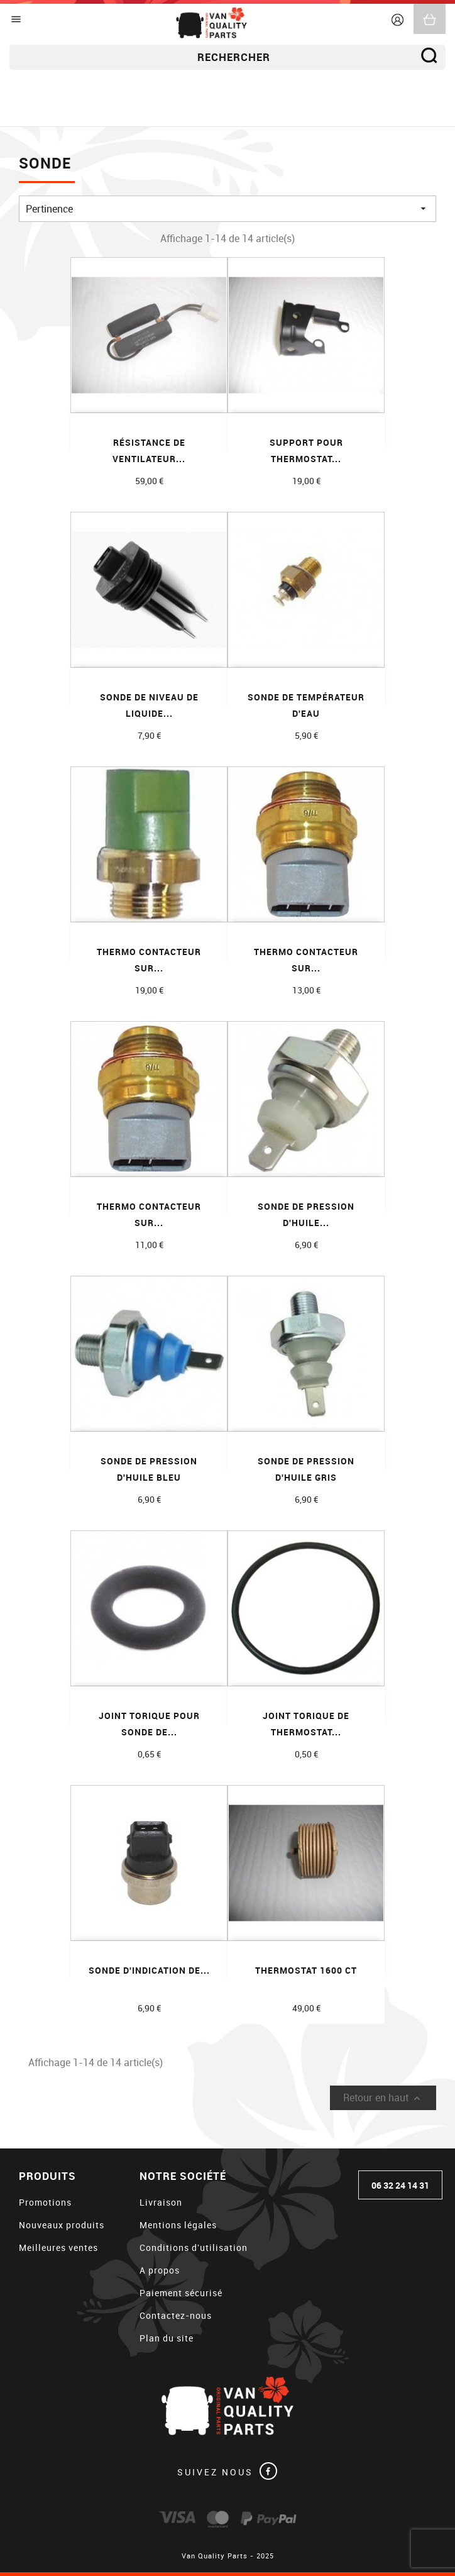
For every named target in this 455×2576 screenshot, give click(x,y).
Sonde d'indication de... (149, 1970)
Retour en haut (383, 2097)
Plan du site (167, 2338)
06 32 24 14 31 (400, 2185)
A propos (160, 2270)
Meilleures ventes (58, 2247)
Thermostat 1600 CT (306, 1970)
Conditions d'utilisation (194, 2247)
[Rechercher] (227, 57)
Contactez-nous (176, 2315)
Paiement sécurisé (181, 2293)
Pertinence (227, 209)
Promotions (45, 2202)
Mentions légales (178, 2225)
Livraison (161, 2202)
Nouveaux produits (61, 2225)
